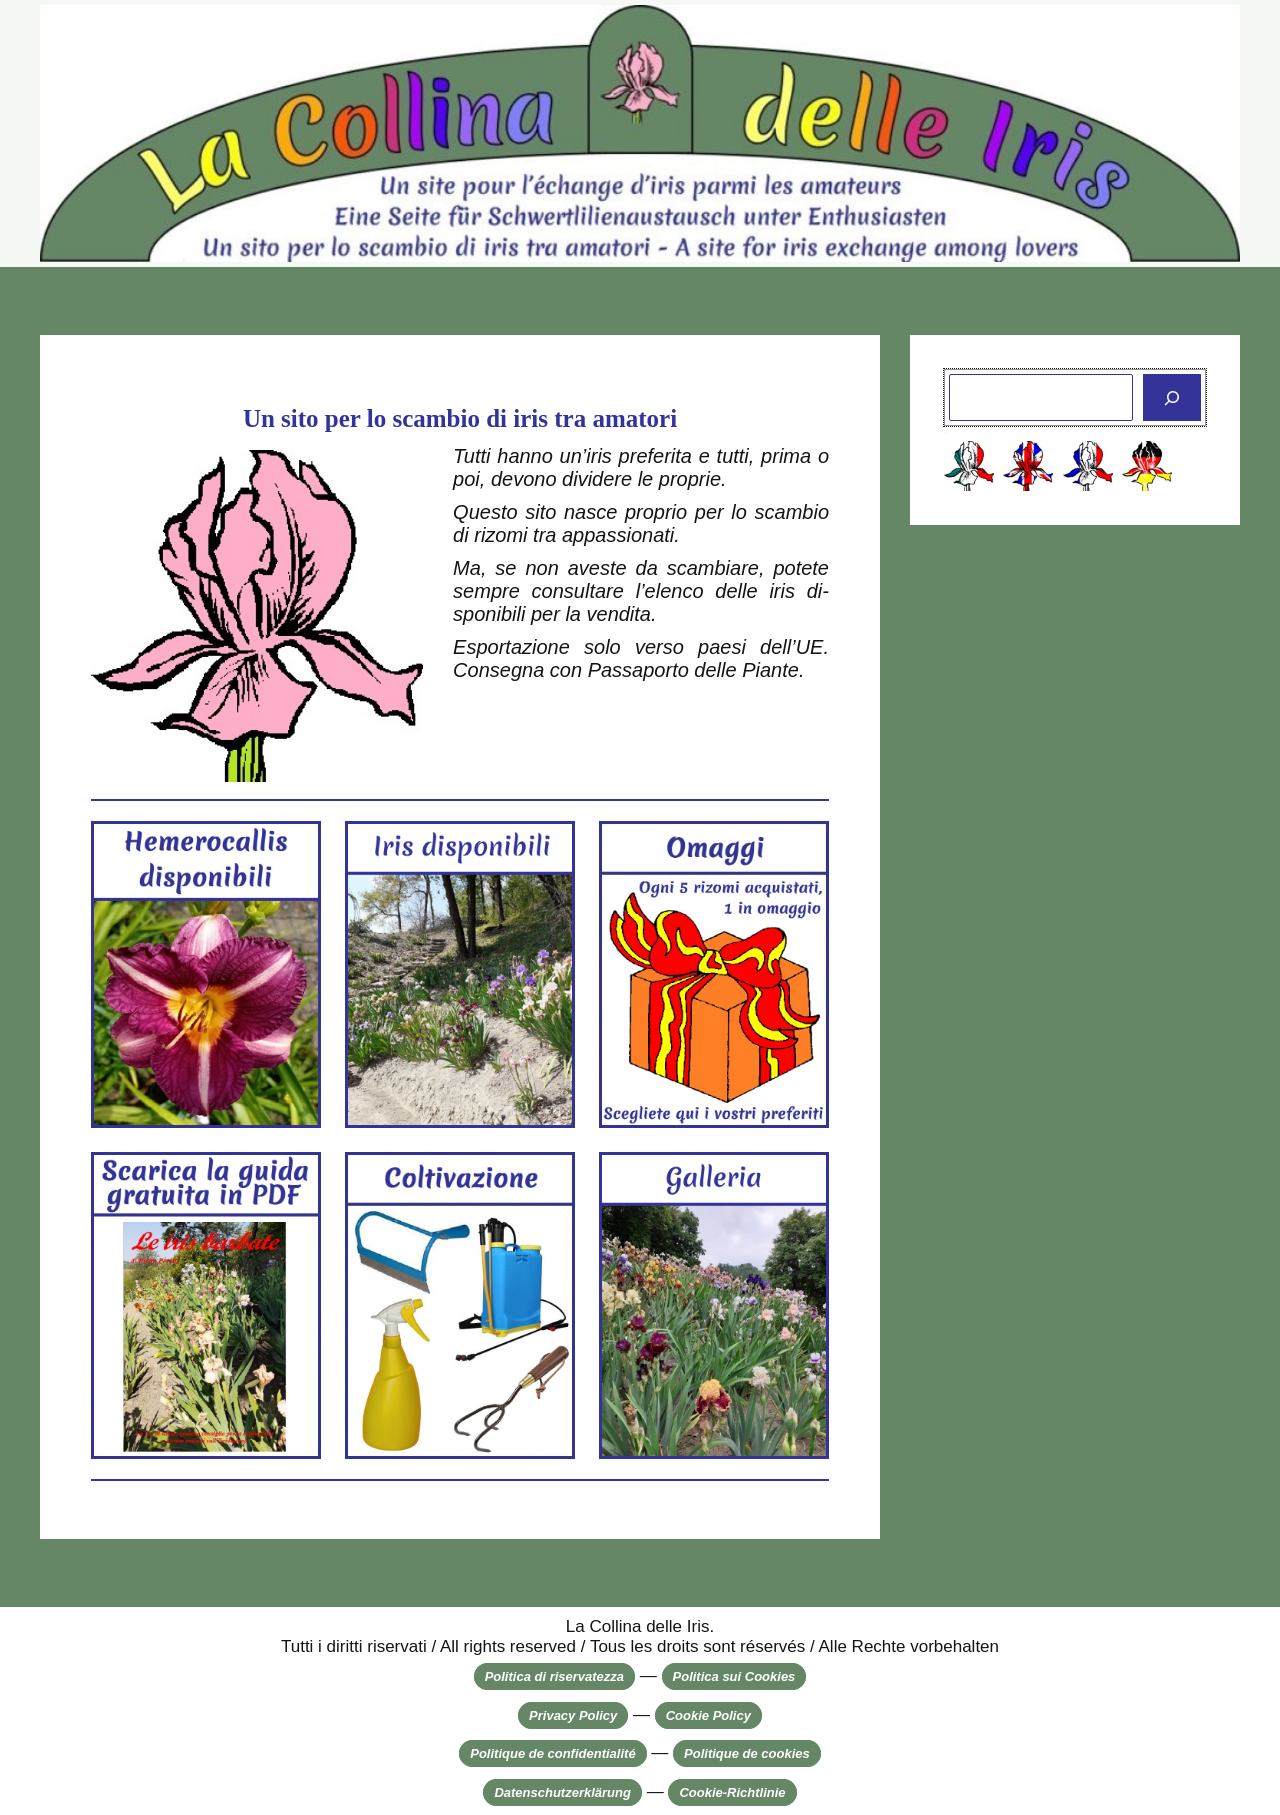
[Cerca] (1172, 398)
